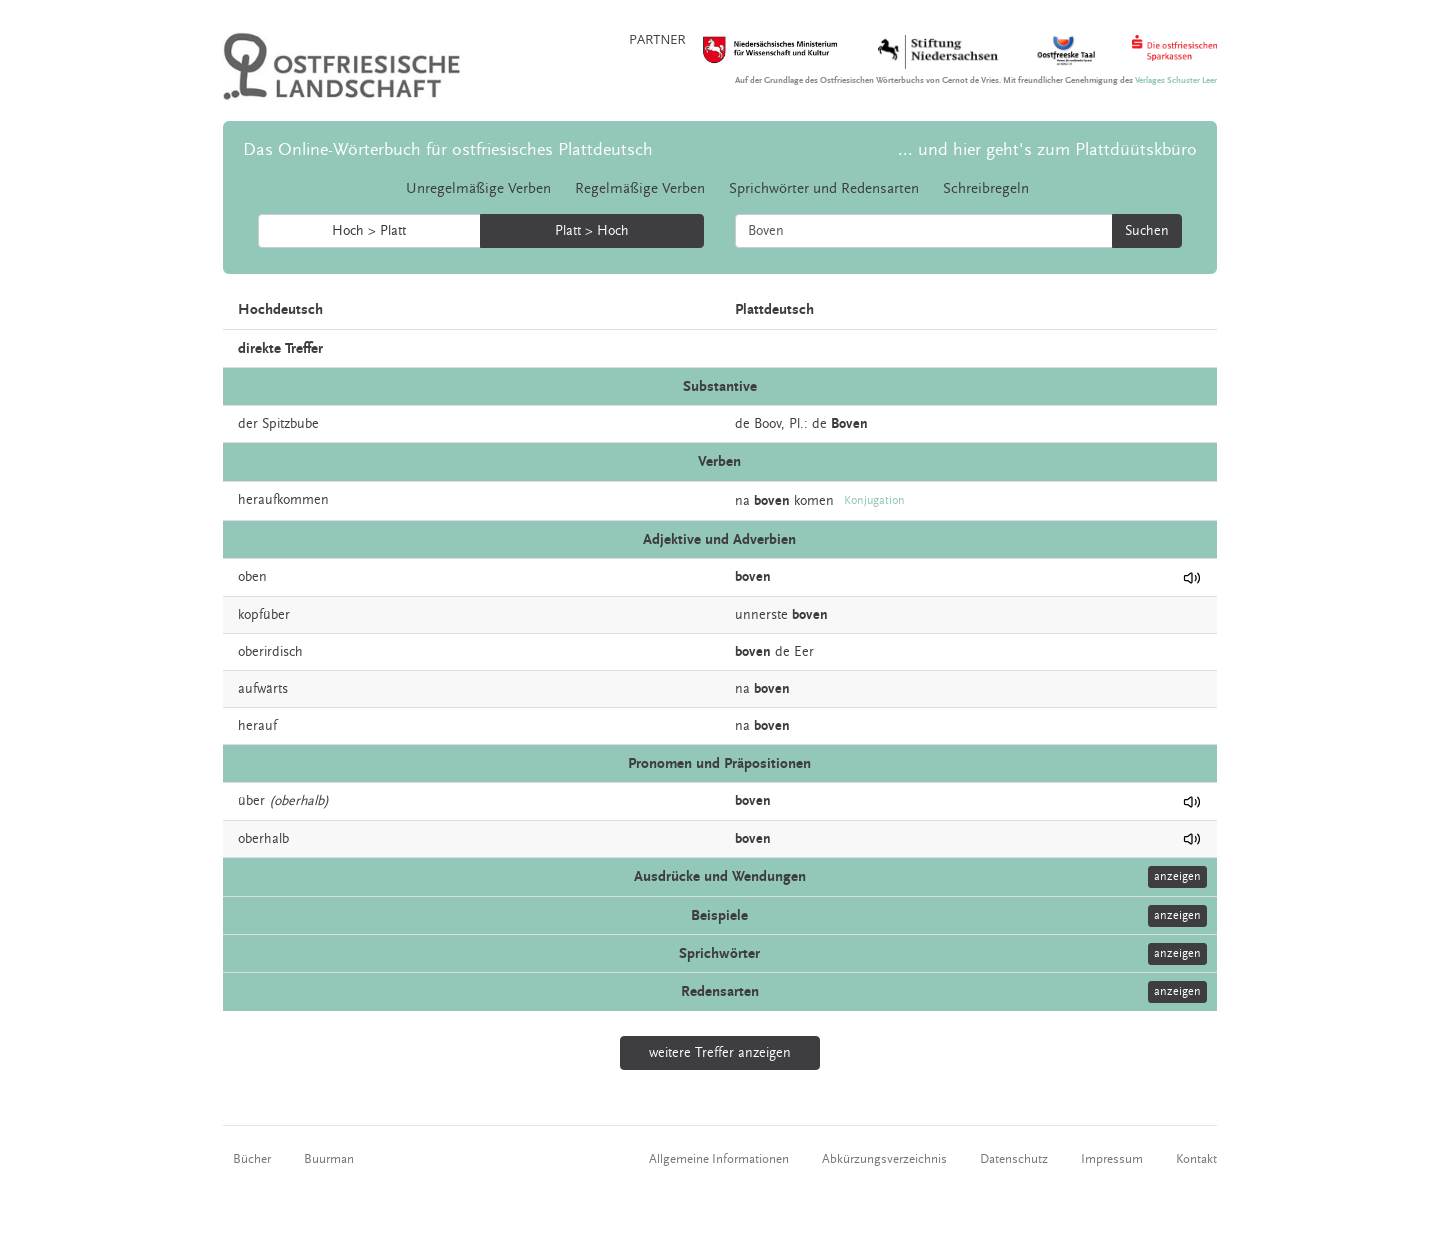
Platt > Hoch (592, 231)
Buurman (329, 1159)
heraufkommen (283, 500)
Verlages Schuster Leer (1176, 80)
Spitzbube (290, 424)
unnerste (761, 615)
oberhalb (263, 839)
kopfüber (264, 615)
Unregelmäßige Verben (478, 188)
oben (252, 577)
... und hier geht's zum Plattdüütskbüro (1047, 149)
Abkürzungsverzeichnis (884, 1159)
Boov (767, 424)
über (251, 801)
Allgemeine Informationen (719, 1159)
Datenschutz (1014, 1159)
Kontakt (1196, 1159)
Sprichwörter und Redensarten (824, 188)
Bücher (252, 1159)
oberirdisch (270, 652)
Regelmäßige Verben (640, 188)
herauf (257, 726)
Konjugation (874, 500)
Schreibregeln (986, 188)
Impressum (1112, 1159)
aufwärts (263, 689)
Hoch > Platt (369, 231)
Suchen (1147, 231)
